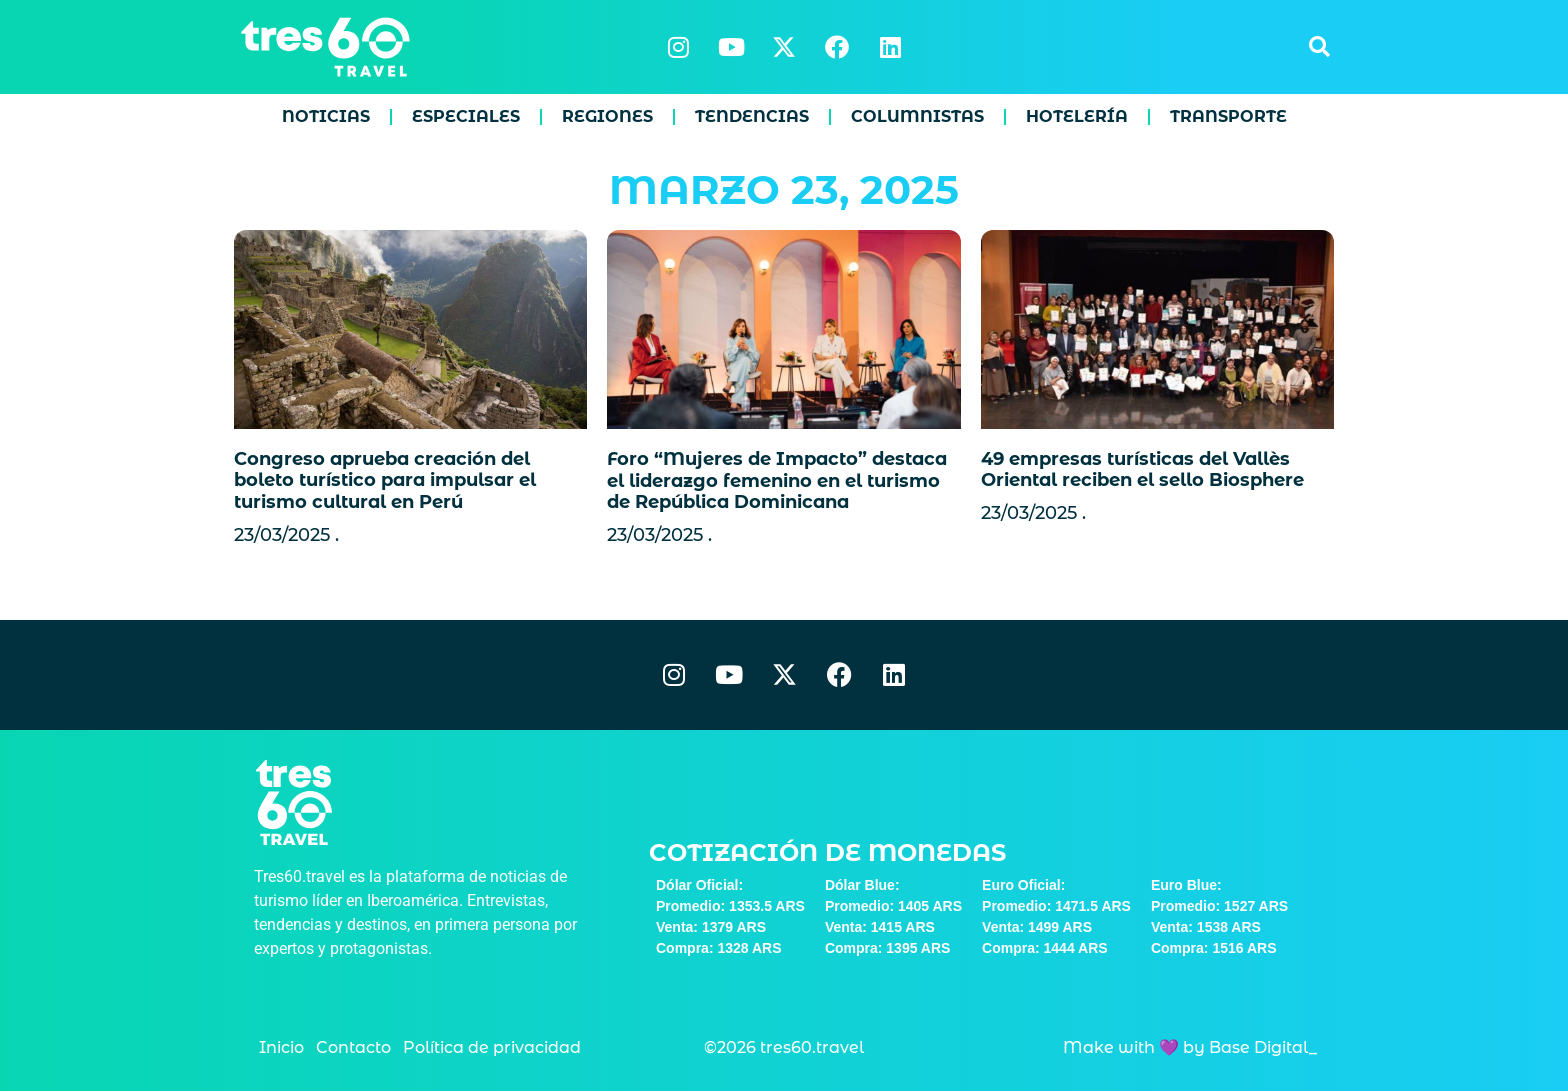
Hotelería (1077, 116)
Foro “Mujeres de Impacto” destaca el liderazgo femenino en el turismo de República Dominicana (777, 480)
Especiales (466, 116)
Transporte (1228, 116)
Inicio (281, 1047)
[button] (1319, 47)
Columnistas (917, 116)
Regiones (607, 116)
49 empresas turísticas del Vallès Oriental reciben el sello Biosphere (1142, 470)
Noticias (326, 116)
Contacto (353, 1047)
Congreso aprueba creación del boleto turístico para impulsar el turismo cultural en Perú (385, 480)
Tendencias (752, 116)
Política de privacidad (492, 1047)
